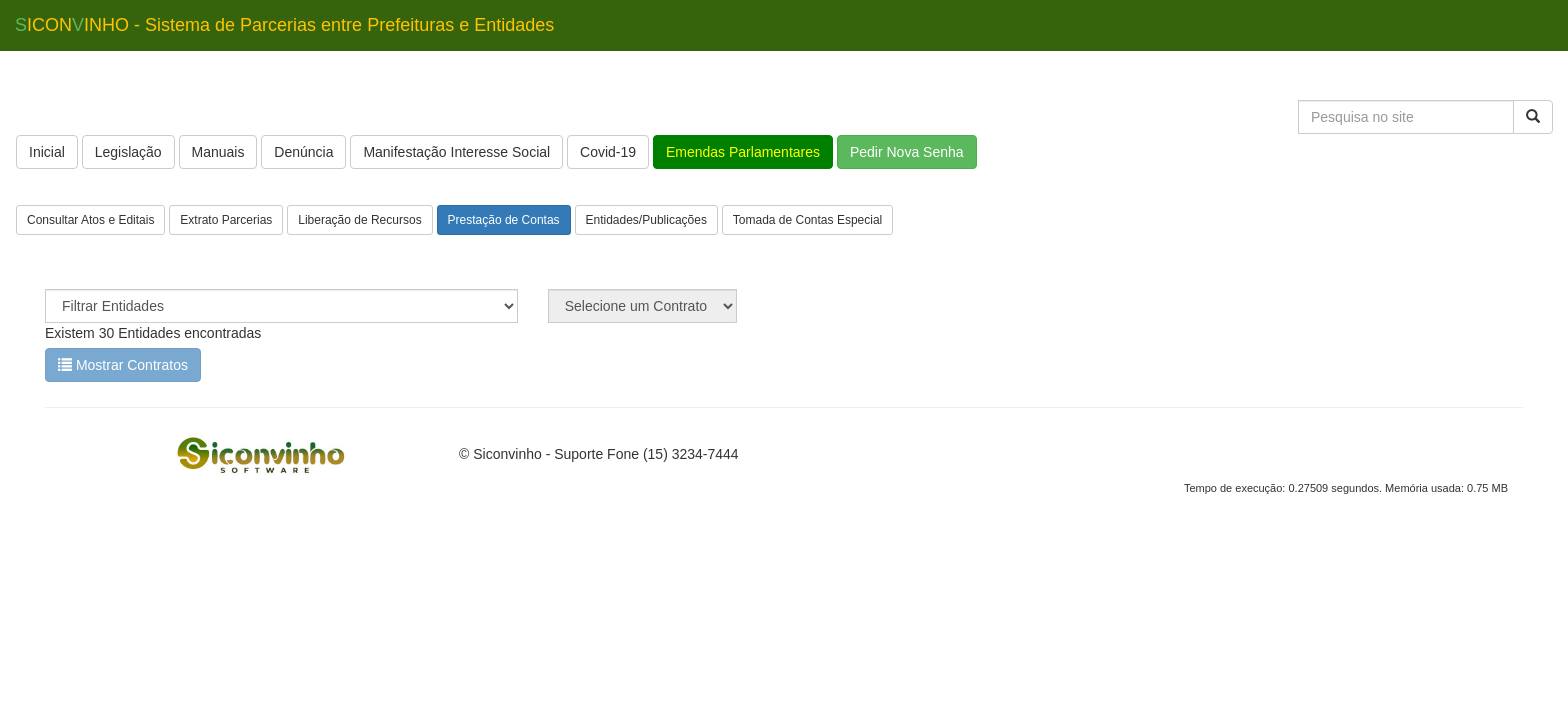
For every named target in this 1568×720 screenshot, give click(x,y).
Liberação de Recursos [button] (359, 220)
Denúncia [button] (303, 152)
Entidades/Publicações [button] (646, 220)
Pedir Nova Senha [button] (907, 152)
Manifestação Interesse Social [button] (456, 152)
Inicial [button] (47, 152)
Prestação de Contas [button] (504, 220)
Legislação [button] (128, 152)
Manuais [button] (218, 152)
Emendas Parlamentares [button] (743, 152)
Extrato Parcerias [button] (226, 220)
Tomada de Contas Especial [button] (807, 220)
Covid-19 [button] (608, 152)
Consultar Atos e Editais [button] (90, 220)
